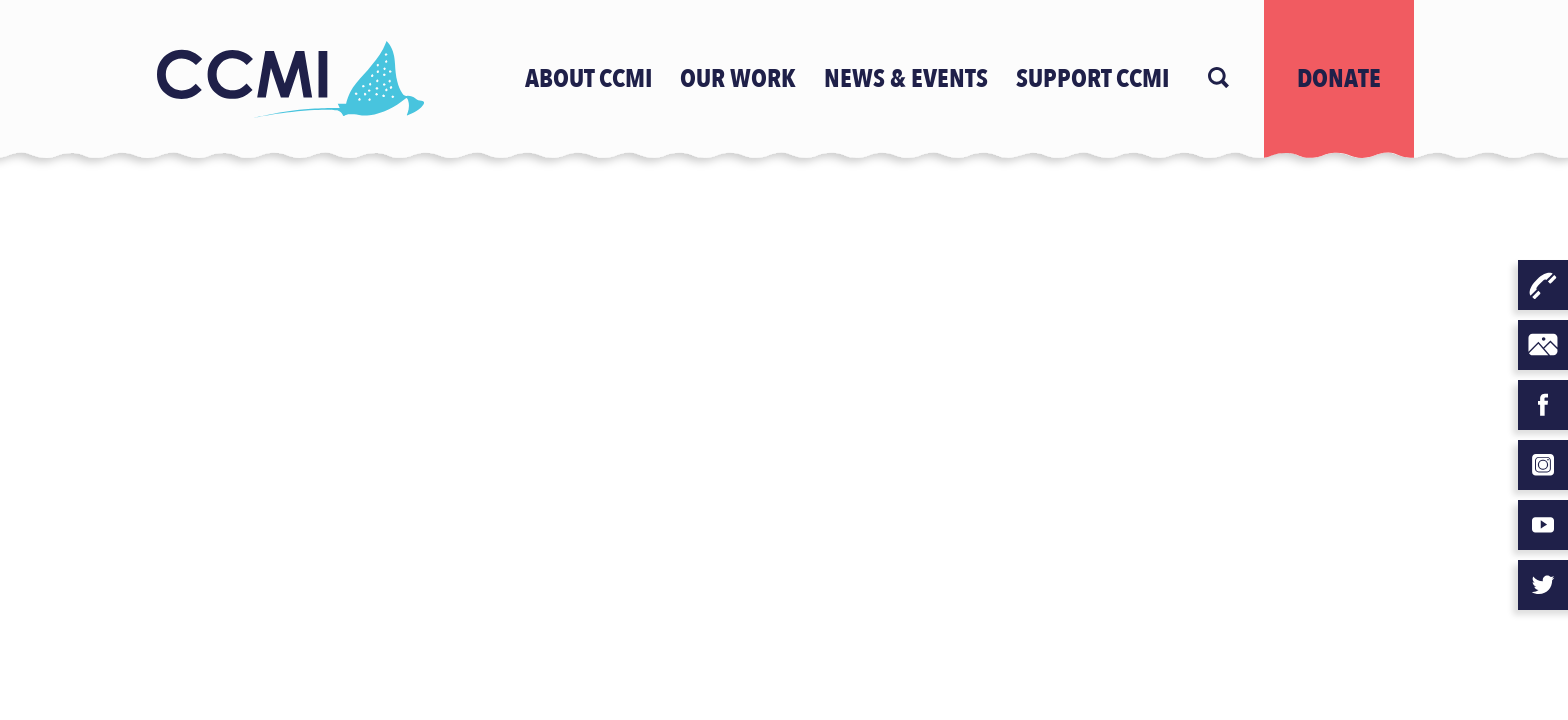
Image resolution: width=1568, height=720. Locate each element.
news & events (906, 79)
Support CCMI (1092, 79)
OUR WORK (738, 79)
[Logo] (289, 79)
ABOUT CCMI (588, 79)
